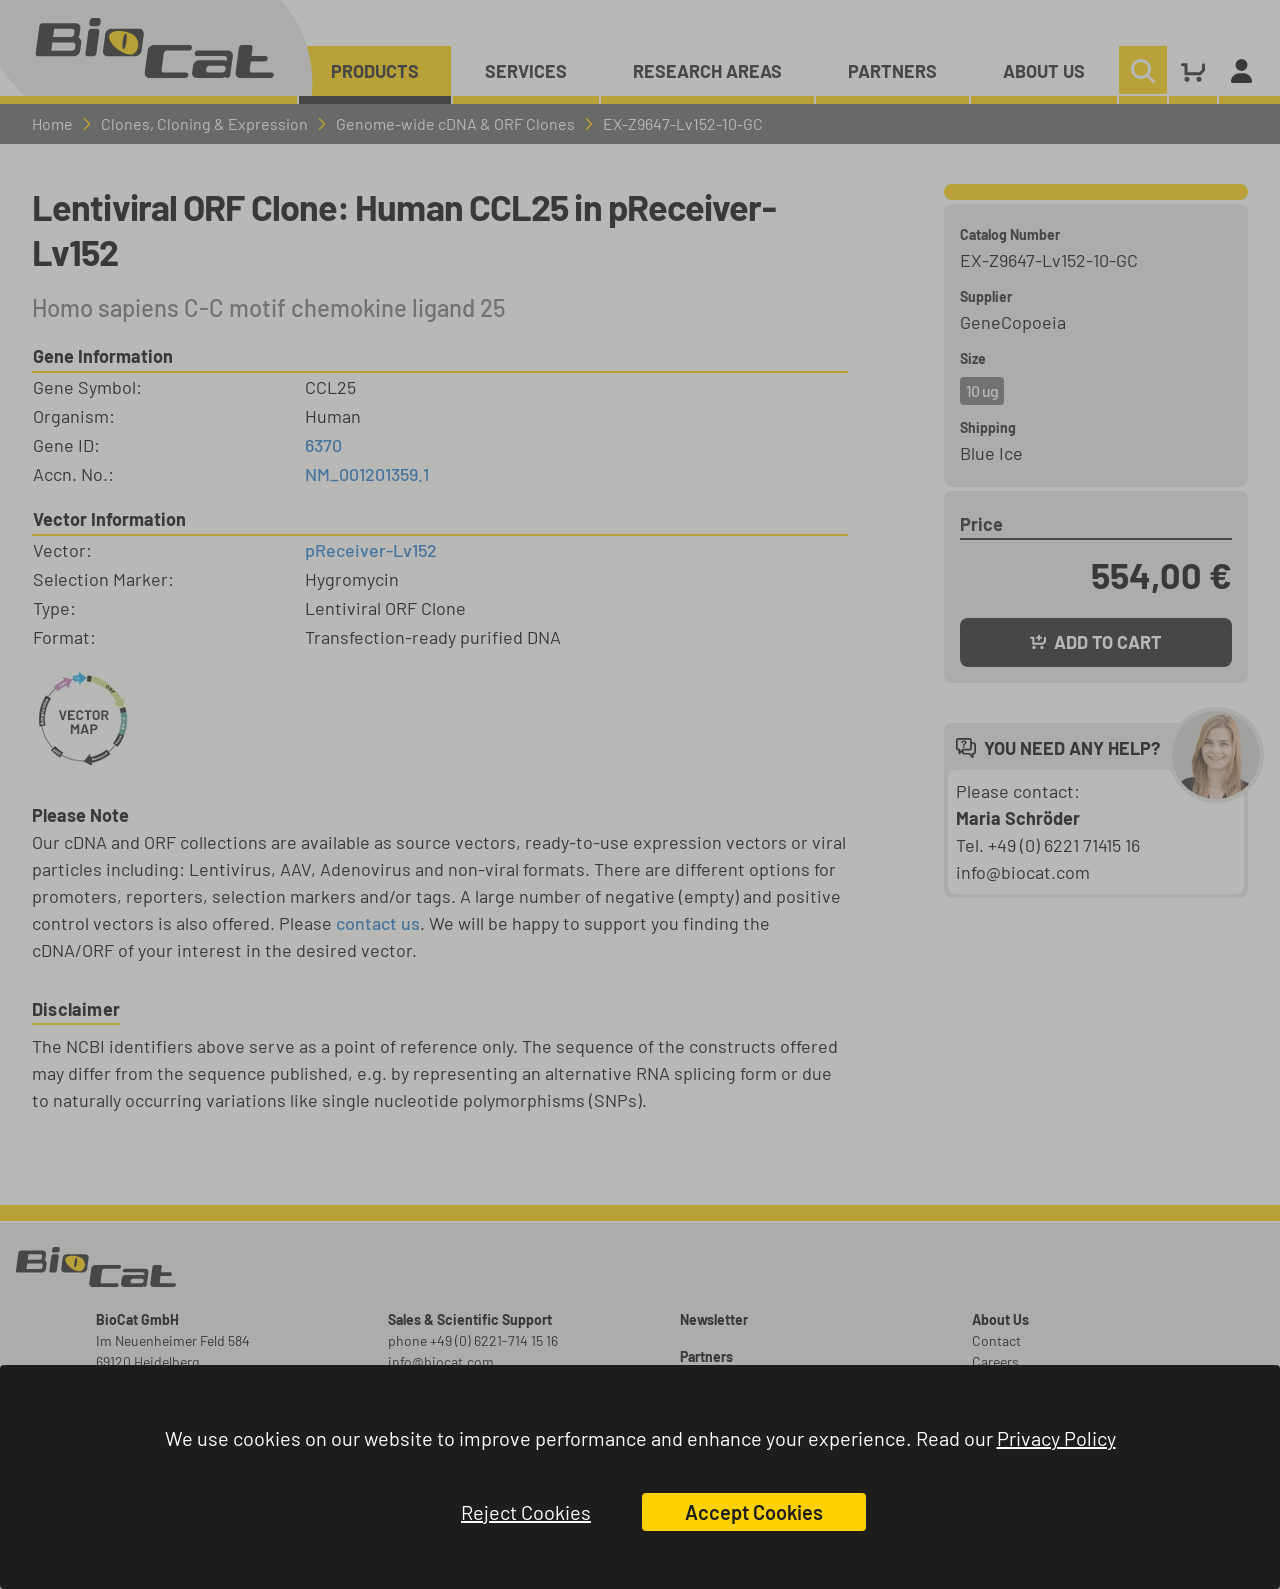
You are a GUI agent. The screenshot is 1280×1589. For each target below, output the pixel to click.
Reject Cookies (526, 1512)
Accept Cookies (754, 1512)
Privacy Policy (1056, 1438)
